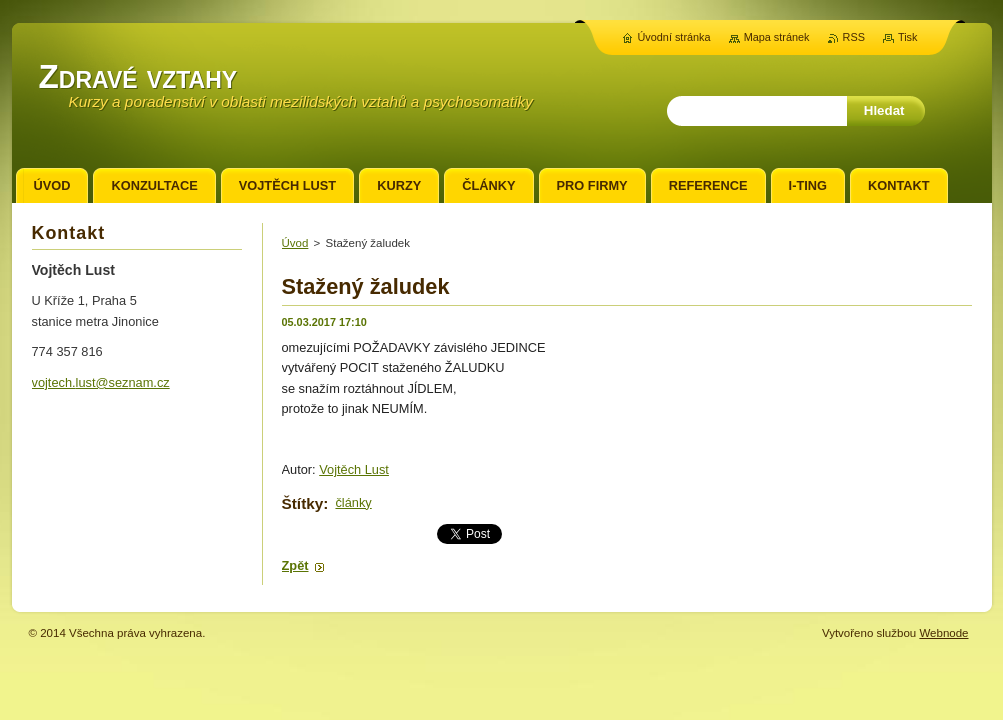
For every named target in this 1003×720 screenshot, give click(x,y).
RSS (854, 37)
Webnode (943, 633)
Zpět (295, 565)
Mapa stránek (777, 37)
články (353, 502)
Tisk (908, 37)
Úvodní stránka (673, 37)
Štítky (303, 503)
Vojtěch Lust (354, 469)
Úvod (295, 243)
